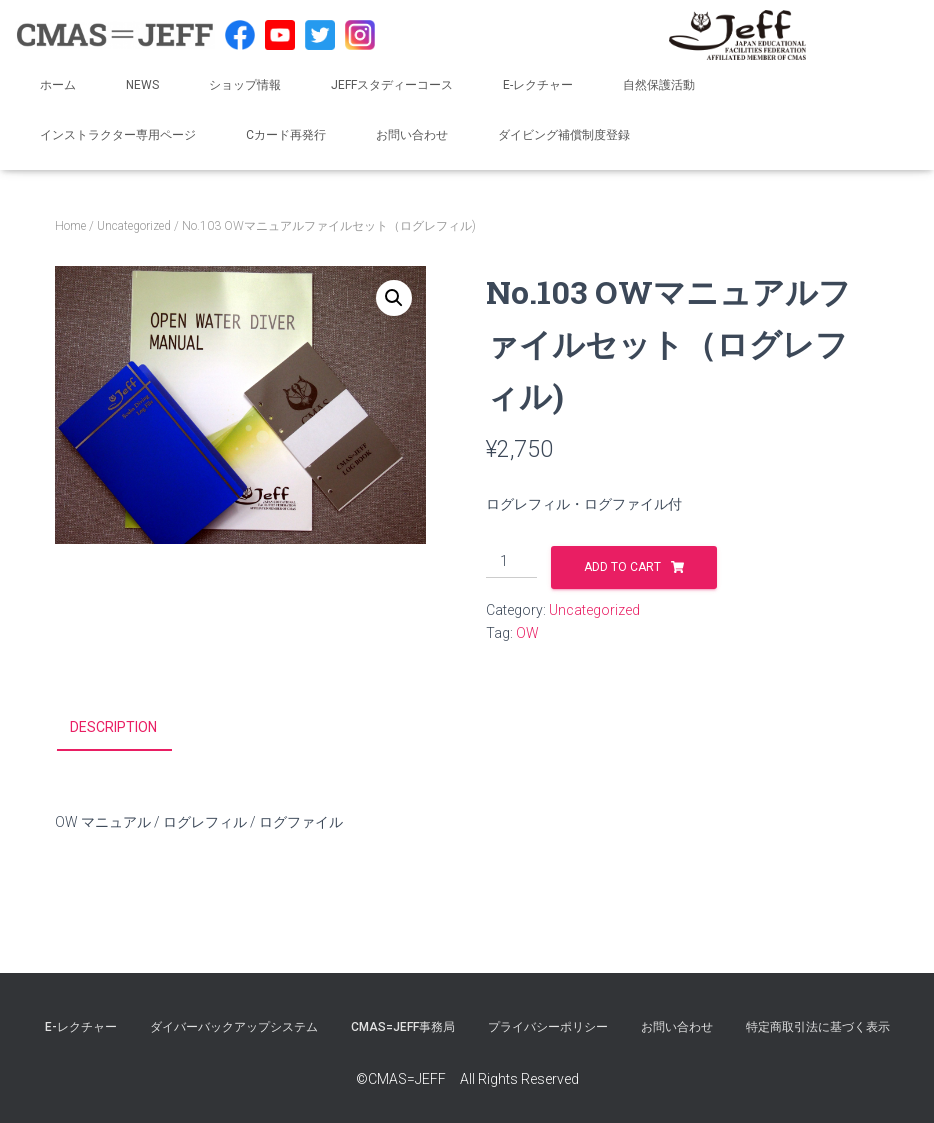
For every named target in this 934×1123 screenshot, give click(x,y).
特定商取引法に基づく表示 (818, 1027)
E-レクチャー (538, 85)
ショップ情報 (245, 85)
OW (527, 633)
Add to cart (622, 567)
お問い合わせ (412, 135)
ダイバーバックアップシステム (234, 1027)
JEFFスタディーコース (392, 85)
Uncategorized (134, 226)
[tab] (128, 728)
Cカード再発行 (286, 135)
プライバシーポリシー (548, 1027)
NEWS (142, 85)
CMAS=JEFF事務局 (403, 1027)
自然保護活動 (659, 85)
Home (70, 226)
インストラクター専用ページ (118, 135)
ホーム (58, 85)
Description (113, 727)
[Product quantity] (511, 562)
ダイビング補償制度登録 (564, 135)
